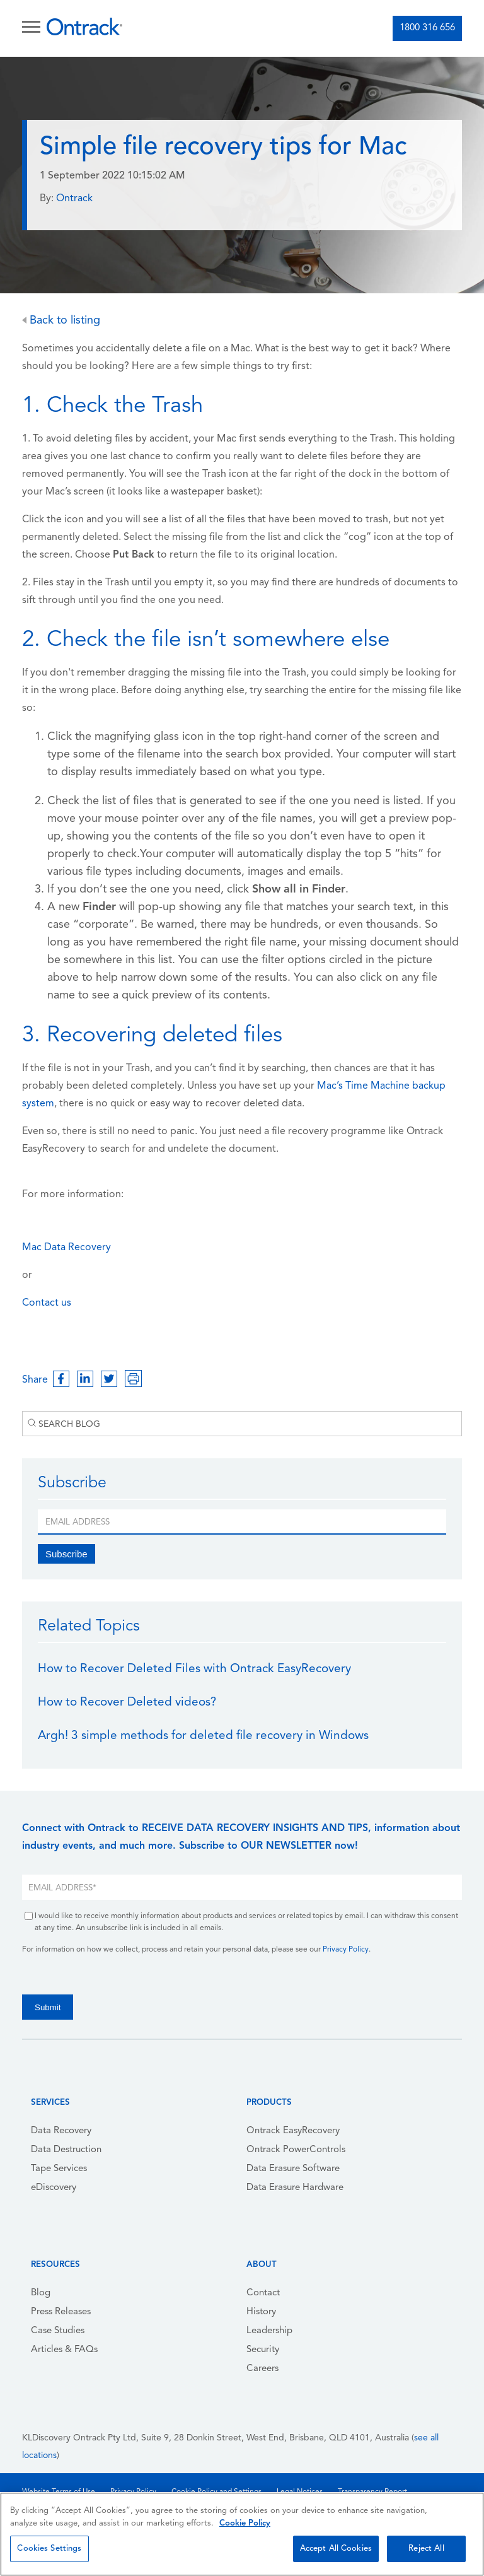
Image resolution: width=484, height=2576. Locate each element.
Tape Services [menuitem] (59, 2169)
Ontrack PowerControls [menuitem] (295, 2150)
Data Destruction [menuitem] (66, 2150)
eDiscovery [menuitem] (53, 2188)
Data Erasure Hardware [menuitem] (294, 2188)
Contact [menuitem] (263, 2293)
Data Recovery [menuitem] (61, 2131)
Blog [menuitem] (40, 2293)
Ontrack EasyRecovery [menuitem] (293, 2131)
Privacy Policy (346, 1949)
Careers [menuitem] (262, 2369)
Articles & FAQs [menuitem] (64, 2350)
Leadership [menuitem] (269, 2331)
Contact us (46, 1303)
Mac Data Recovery (66, 1248)
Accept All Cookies (336, 2548)
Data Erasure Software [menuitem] (293, 2169)
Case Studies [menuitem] (57, 2331)
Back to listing (61, 321)
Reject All (426, 2548)
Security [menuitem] (262, 2350)
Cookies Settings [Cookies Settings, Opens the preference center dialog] (49, 2548)
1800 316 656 (427, 28)
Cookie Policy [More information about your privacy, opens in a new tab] (244, 2523)
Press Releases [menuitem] (61, 2312)
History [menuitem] (261, 2312)
